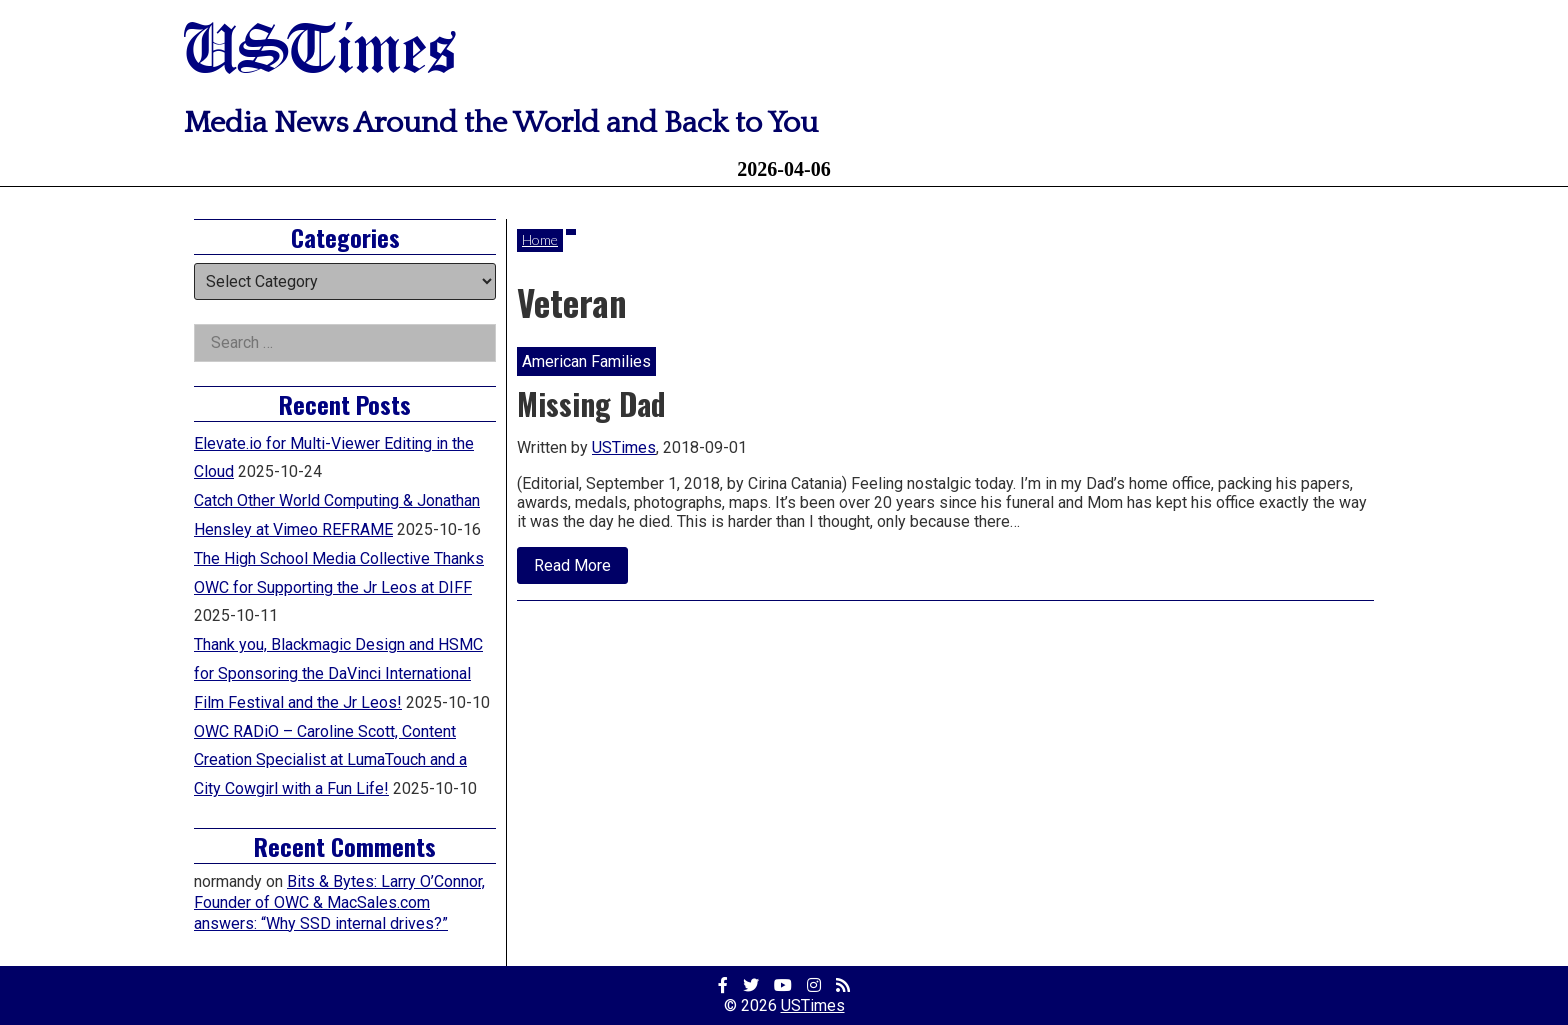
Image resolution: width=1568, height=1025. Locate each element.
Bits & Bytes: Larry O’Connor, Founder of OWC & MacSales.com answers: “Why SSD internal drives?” (339, 902)
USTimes (320, 52)
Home (540, 239)
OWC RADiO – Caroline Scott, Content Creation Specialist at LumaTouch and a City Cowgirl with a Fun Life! (330, 760)
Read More (581, 570)
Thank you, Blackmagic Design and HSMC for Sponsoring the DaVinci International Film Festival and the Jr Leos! (338, 673)
